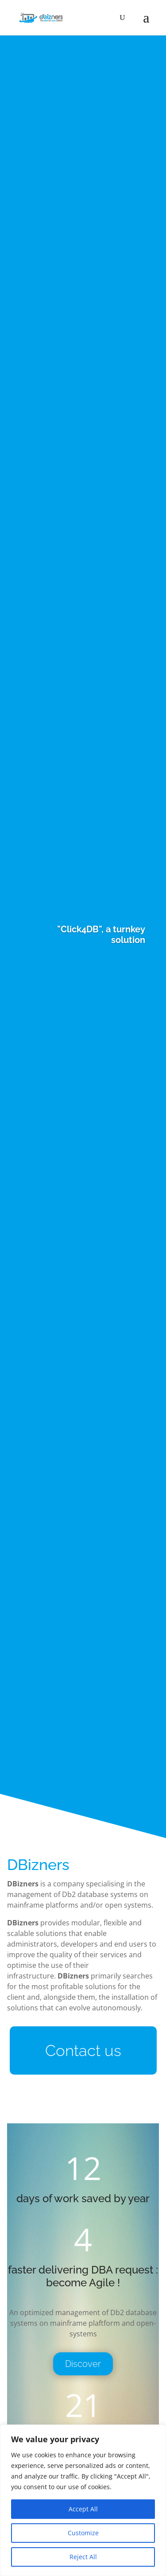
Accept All (83, 2509)
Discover (83, 2364)
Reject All (83, 2557)
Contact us (83, 2050)
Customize (83, 2533)
